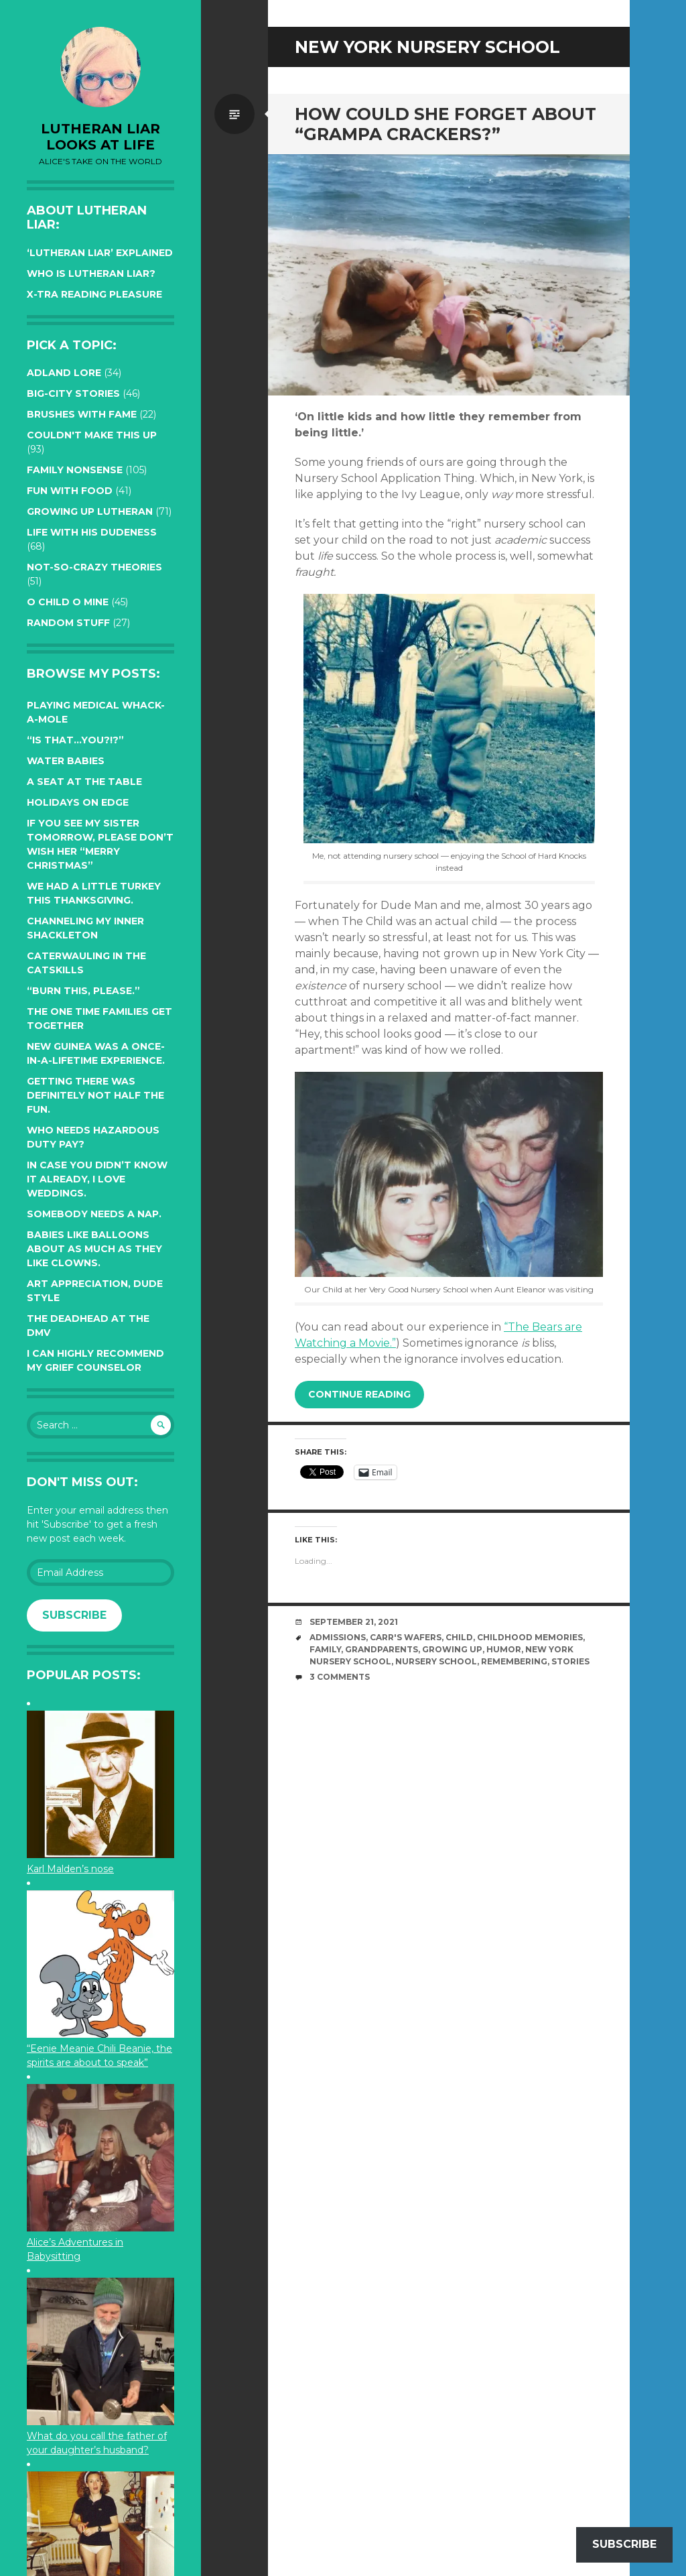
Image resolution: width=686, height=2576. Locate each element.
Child (459, 1637)
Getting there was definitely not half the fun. (95, 1095)
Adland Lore (64, 373)
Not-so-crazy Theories (94, 567)
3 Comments (340, 1677)
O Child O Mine (68, 602)
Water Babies (66, 761)
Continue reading (359, 1394)
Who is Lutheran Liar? (91, 273)
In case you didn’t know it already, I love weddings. (97, 1179)
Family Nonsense (75, 470)
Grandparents (381, 1649)
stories (570, 1661)
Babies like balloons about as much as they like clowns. (94, 1249)
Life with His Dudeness (92, 532)
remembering (514, 1661)
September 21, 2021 (354, 1622)
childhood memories (530, 1637)
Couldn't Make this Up (92, 435)
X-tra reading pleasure (94, 294)
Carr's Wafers (405, 1637)
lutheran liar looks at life (100, 137)
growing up (452, 1649)
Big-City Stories (73, 393)
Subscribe (74, 1615)
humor (503, 1649)
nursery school (436, 1661)
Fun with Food (70, 491)
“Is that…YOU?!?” (75, 740)
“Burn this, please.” (83, 991)
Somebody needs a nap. (94, 1214)
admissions (338, 1637)
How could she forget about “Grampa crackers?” (445, 124)
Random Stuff (68, 623)
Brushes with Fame (82, 414)
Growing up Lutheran (90, 511)
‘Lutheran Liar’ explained (100, 253)
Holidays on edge (78, 802)
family (325, 1649)
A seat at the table (84, 782)
